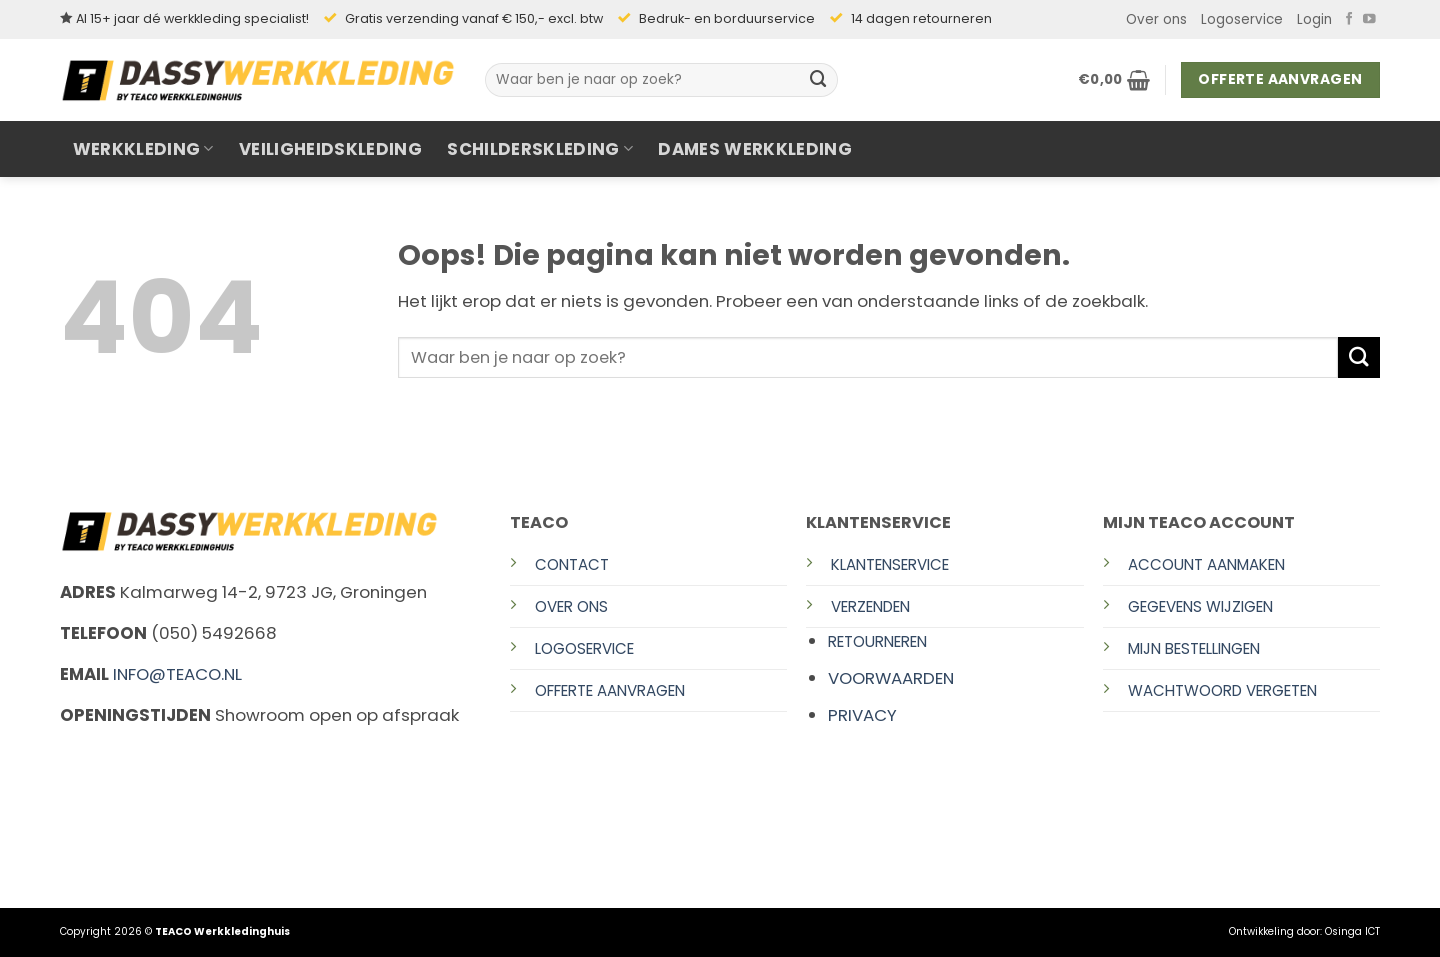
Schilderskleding (540, 149)
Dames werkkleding (755, 149)
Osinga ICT (1352, 931)
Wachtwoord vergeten (1222, 690)
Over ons (1156, 19)
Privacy (862, 715)
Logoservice (1242, 19)
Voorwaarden (891, 678)
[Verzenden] (819, 79)
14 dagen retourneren (921, 18)
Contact (572, 564)
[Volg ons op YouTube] (1369, 20)
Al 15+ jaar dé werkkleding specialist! (192, 18)
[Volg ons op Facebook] (1349, 20)
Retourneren (877, 641)
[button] (1314, 20)
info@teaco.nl (177, 674)
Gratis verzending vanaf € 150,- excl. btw (474, 18)
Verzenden (870, 606)
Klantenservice (890, 564)
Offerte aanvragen (610, 690)
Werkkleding (143, 149)
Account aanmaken (1206, 564)
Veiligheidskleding (330, 149)
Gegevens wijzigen (1200, 606)
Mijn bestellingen (1194, 648)
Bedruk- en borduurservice (727, 18)
